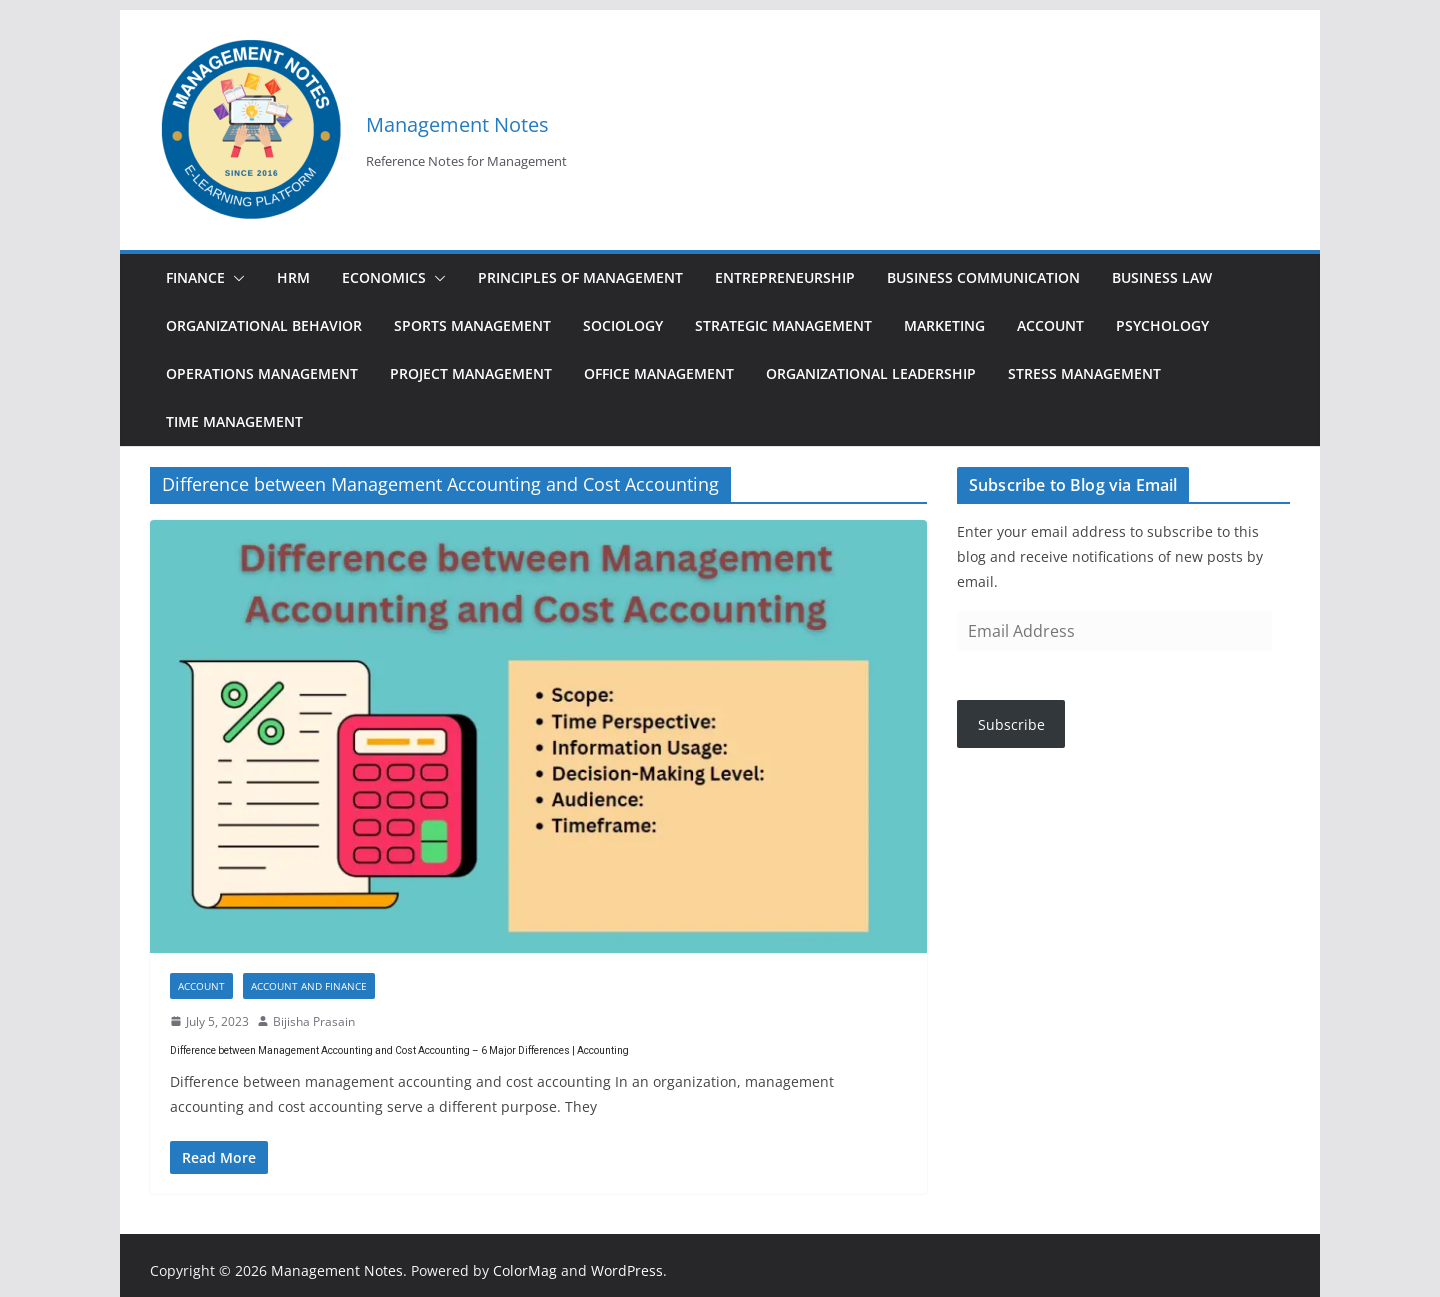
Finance (195, 277)
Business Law (1162, 277)
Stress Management (1084, 373)
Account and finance (309, 986)
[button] (235, 278)
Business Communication (983, 277)
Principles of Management (580, 277)
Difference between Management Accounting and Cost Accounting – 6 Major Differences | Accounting (399, 1050)
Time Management (234, 421)
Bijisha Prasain (314, 1021)
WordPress (627, 1270)
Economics (384, 277)
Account (1050, 325)
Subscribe (1011, 724)
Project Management (471, 373)
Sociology (623, 325)
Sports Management (472, 325)
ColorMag (525, 1270)
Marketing (944, 325)
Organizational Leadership (871, 373)
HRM (293, 277)
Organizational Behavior (264, 325)
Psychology (1162, 325)
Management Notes (457, 124)
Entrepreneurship (785, 277)
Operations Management (262, 373)
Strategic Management (783, 325)
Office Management (659, 373)
